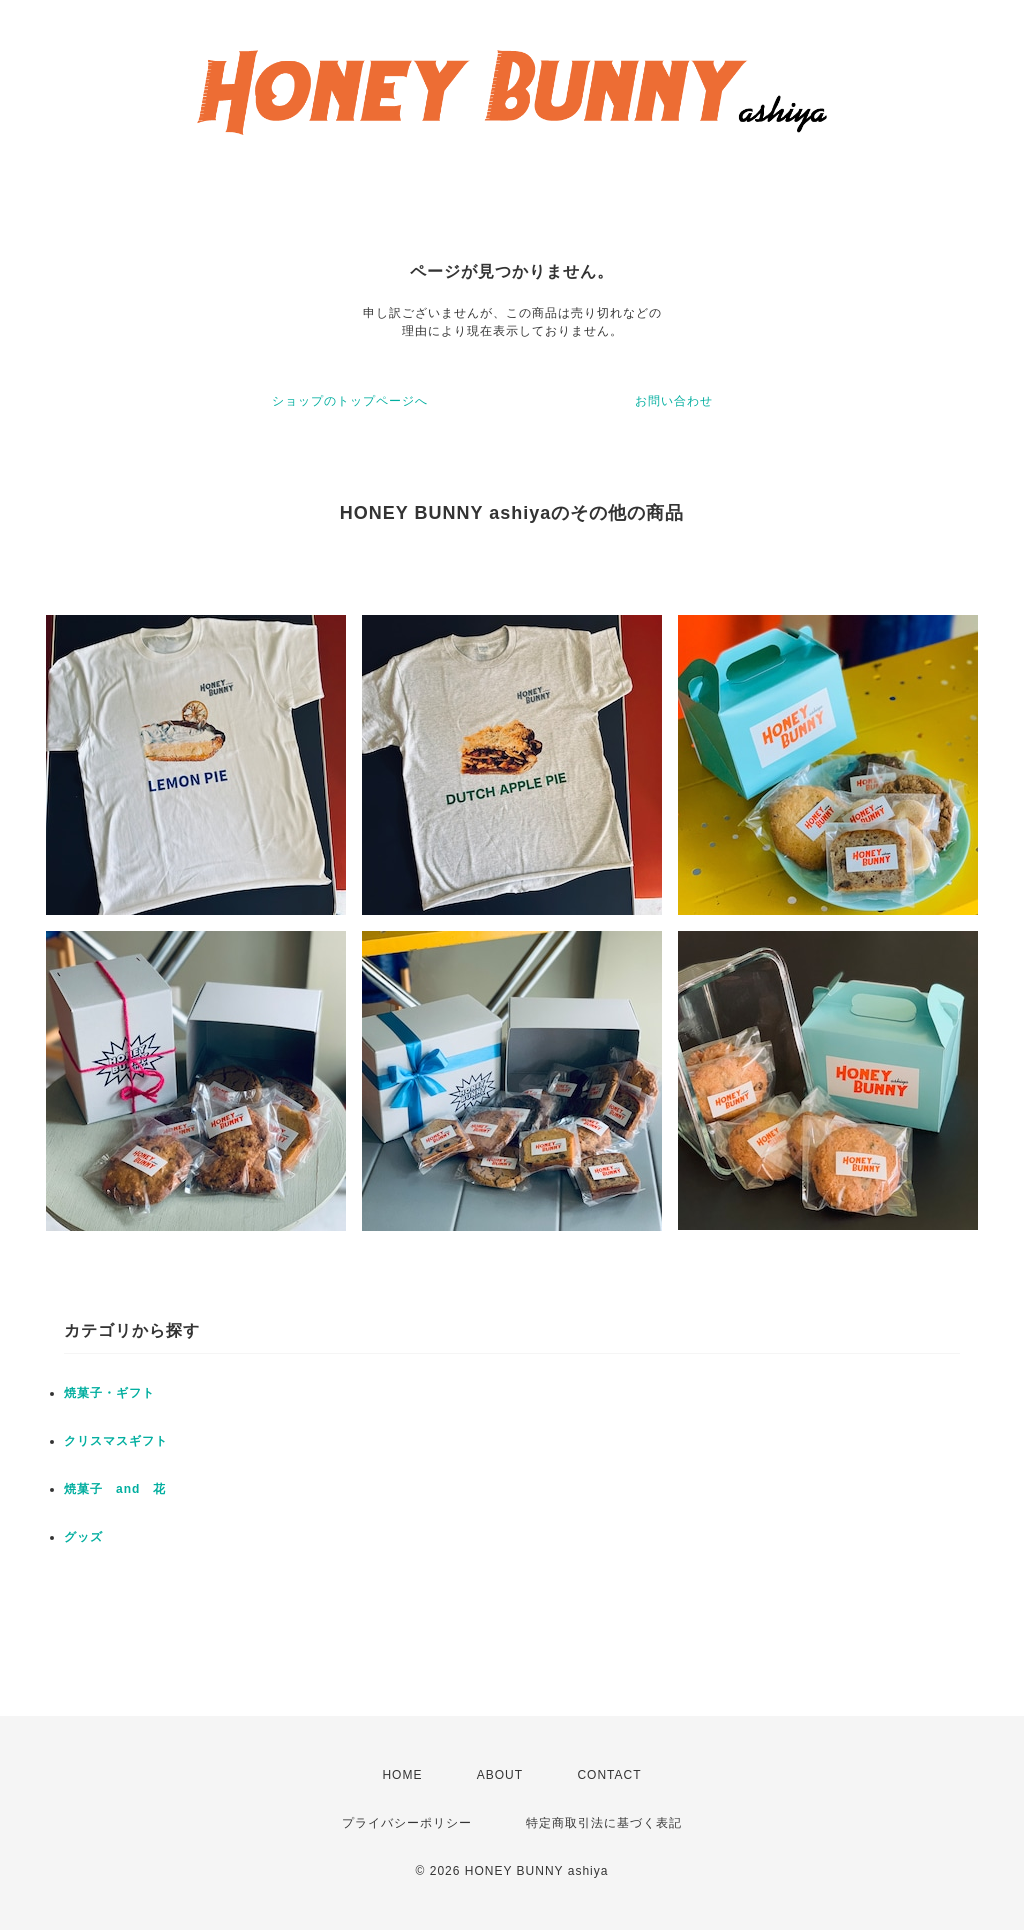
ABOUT (500, 1775)
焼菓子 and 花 (115, 1489)
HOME (402, 1775)
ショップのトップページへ (350, 401)
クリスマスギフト (116, 1441)
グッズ (83, 1537)
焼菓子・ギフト (109, 1393)
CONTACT (609, 1775)
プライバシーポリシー (407, 1823)
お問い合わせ (674, 401)
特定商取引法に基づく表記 (604, 1823)
